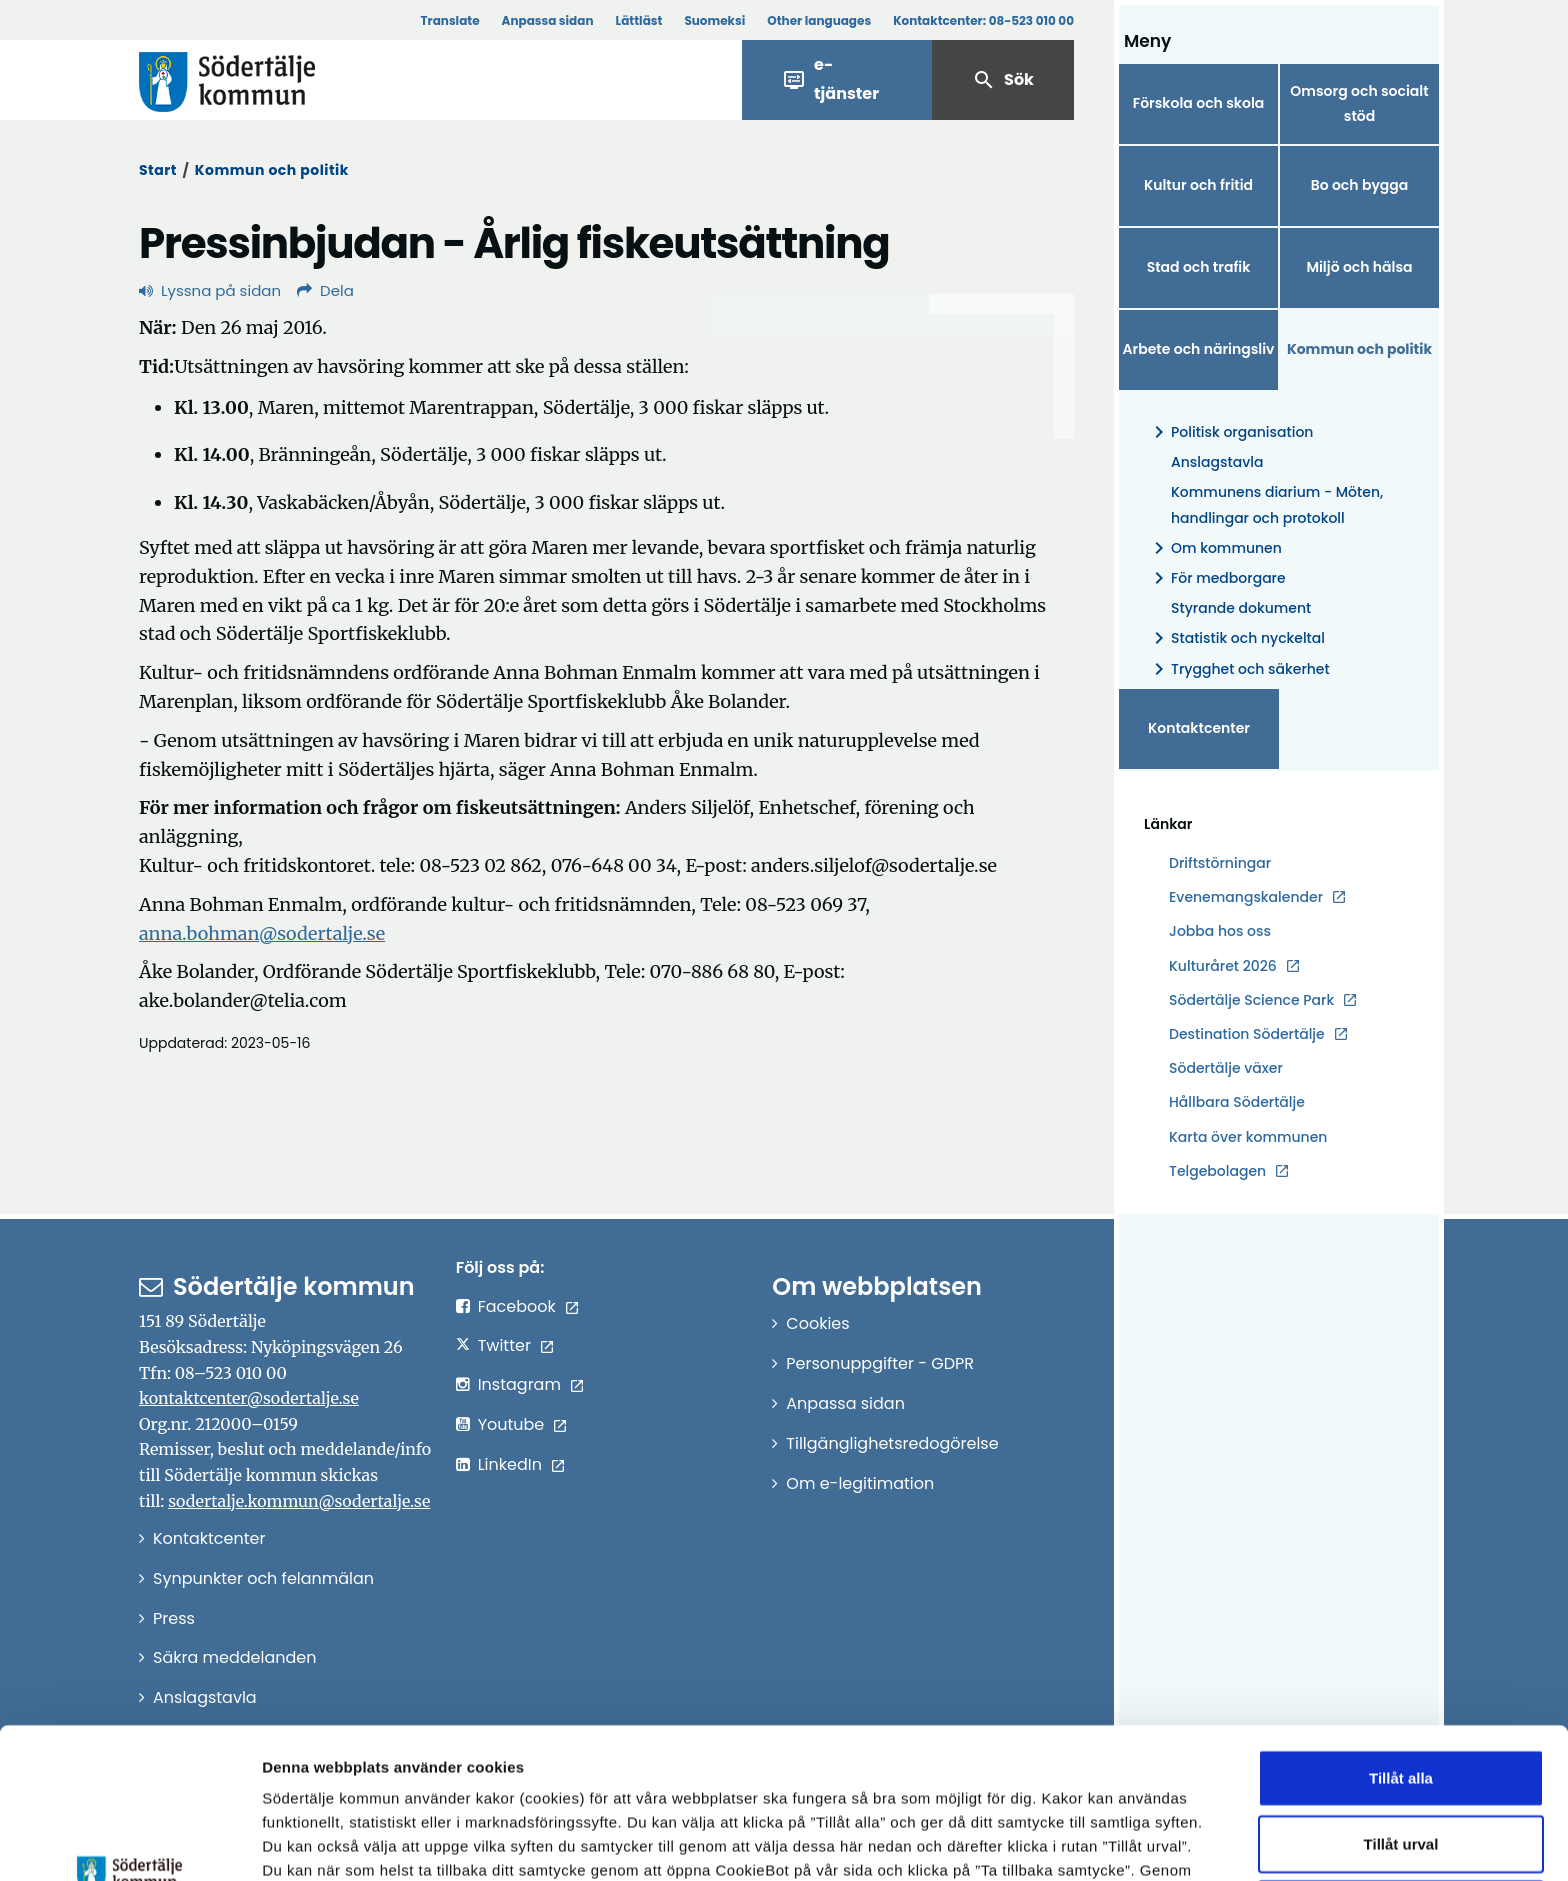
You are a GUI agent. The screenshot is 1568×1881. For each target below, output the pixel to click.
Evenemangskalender (1246, 897)
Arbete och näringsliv (1199, 349)
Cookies (817, 1323)
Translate (449, 20)
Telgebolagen (1217, 1171)
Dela (325, 290)
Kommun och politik (272, 170)
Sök (1003, 80)
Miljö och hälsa (1359, 267)
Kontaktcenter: (983, 20)
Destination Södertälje (1247, 1034)
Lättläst (639, 20)
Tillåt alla (1401, 1636)
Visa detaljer (1095, 1841)
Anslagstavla (1217, 462)
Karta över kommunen (1248, 1137)
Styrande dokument (1241, 608)
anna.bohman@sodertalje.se (262, 933)
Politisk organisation (1230, 432)
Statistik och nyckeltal (1236, 638)
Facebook (517, 1306)
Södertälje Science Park (1251, 1000)
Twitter (504, 1345)
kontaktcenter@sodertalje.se (249, 1398)
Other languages (819, 20)
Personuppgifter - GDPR (880, 1363)
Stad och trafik (1199, 267)
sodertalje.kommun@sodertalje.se (299, 1501)
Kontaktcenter (1199, 728)
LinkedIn (510, 1464)
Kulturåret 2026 (1223, 966)
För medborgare (1216, 578)
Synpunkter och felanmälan (263, 1578)
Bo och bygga (1360, 185)
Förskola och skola (1199, 103)
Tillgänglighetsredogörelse (892, 1443)
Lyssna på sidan (210, 290)
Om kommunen (1214, 548)
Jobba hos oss (1220, 931)
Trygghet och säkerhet (1238, 669)
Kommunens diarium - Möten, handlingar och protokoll (1277, 504)
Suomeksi (714, 20)
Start (158, 170)
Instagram (519, 1384)
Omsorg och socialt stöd (1359, 103)
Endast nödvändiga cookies (1401, 1767)
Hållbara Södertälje (1237, 1102)
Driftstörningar (1220, 863)
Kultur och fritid (1198, 185)
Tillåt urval (1401, 1702)
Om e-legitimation (860, 1483)
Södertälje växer (1226, 1068)
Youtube (511, 1424)
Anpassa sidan (548, 20)
